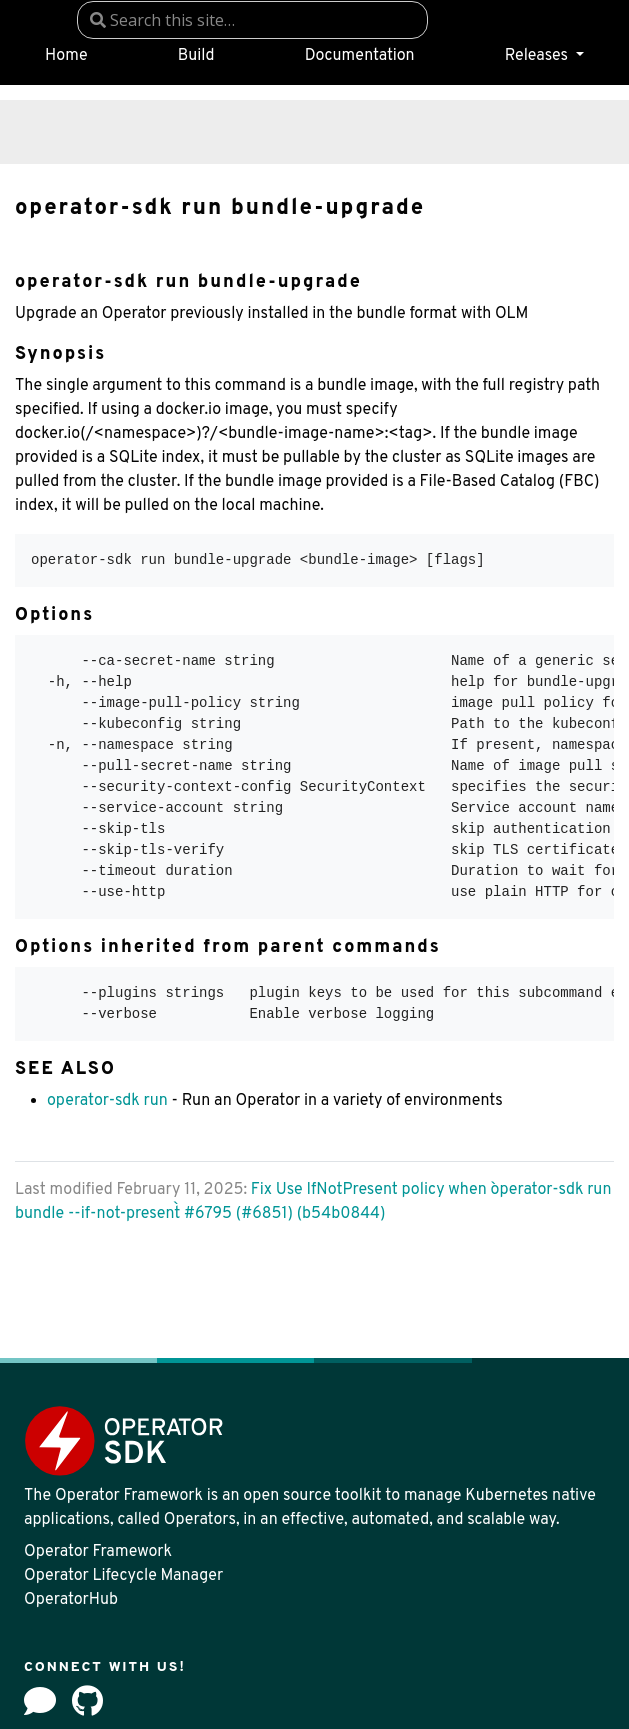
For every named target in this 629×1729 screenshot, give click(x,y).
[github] (87, 1701)
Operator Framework (98, 1552)
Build (196, 56)
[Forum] (40, 1701)
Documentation (360, 56)
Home (66, 56)
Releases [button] (538, 56)
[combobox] (252, 20)
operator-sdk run (107, 1101)
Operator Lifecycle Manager (123, 1576)
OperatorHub (71, 1600)
